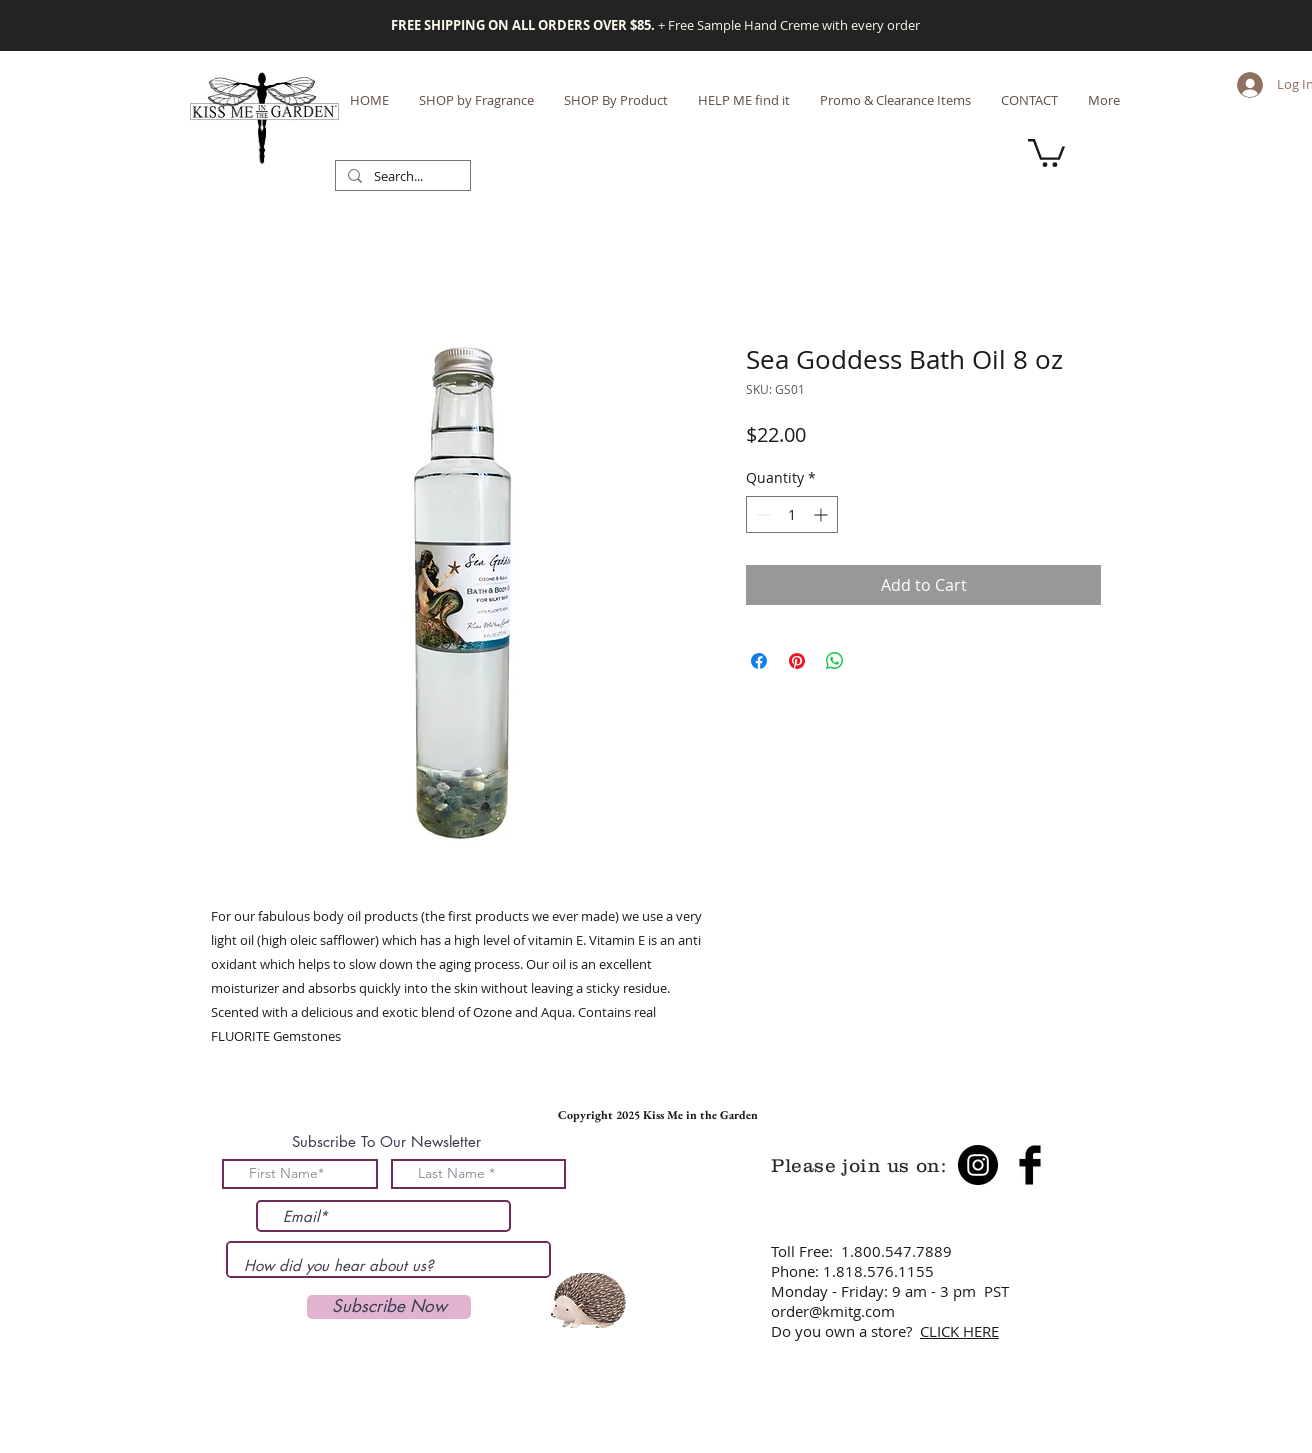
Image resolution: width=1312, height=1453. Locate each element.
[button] (1046, 151)
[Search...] (401, 177)
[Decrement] (761, 514)
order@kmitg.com (833, 1311)
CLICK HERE (959, 1331)
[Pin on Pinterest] (797, 661)
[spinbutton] (792, 514)
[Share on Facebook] (759, 661)
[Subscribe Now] (389, 1307)
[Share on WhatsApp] (835, 661)
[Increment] (822, 514)
